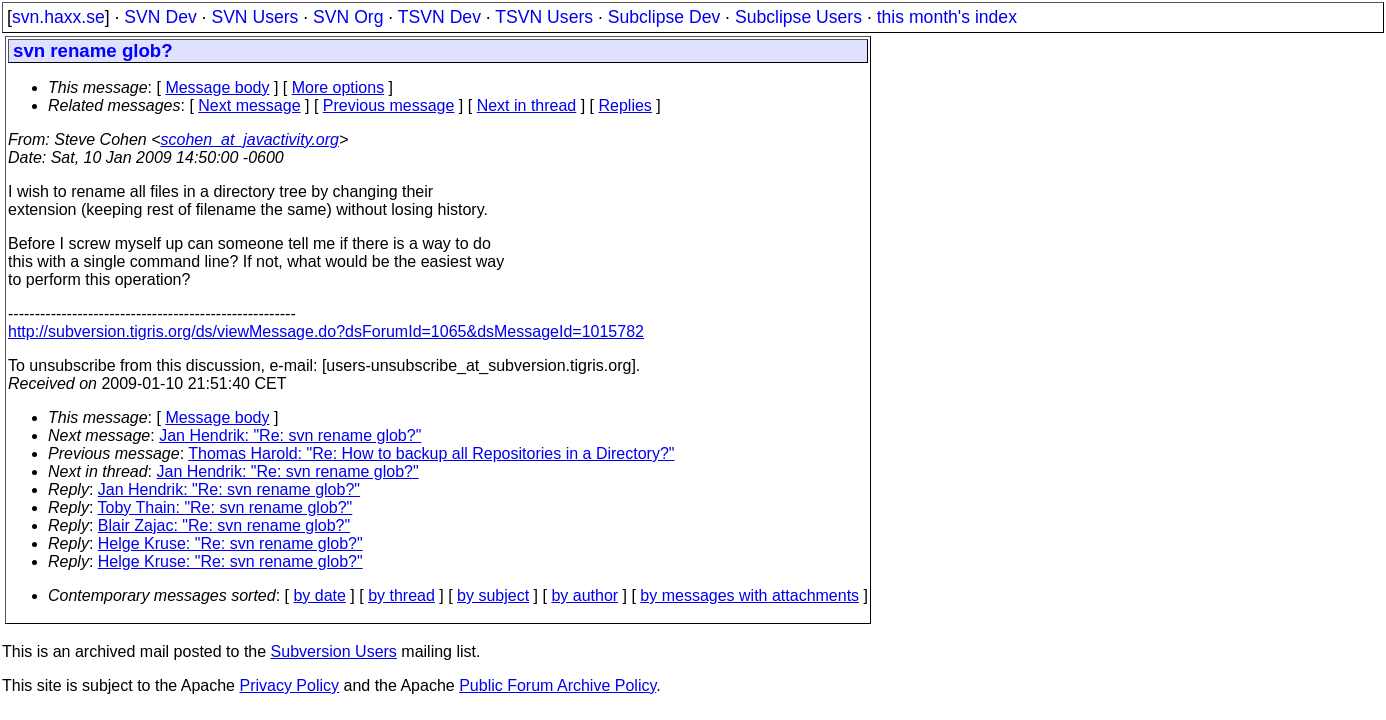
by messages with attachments (749, 595)
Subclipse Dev (664, 17)
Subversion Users (334, 651)
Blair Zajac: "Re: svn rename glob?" (224, 525)
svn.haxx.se (58, 17)
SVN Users (254, 17)
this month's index (947, 17)
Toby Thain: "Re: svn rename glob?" (225, 507)
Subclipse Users (798, 17)
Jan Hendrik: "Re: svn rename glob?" (290, 435)
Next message (249, 105)
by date (319, 595)
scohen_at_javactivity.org (250, 139)
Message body (217, 87)
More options (338, 87)
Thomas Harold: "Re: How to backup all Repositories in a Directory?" (431, 453)
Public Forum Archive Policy (557, 685)
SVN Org (348, 17)
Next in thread (527, 105)
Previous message (389, 105)
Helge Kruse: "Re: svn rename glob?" (230, 543)
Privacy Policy (289, 685)
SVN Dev (160, 17)
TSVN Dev (439, 17)
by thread (401, 595)
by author (584, 595)
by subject (493, 595)
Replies (625, 105)
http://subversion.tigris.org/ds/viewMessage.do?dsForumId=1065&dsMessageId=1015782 (326, 331)
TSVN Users (544, 17)
